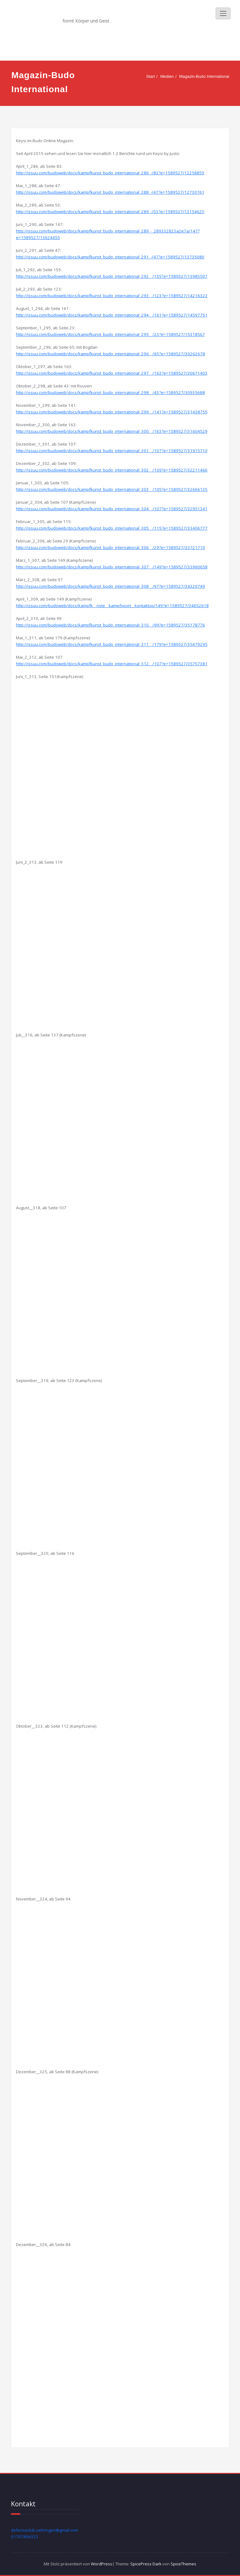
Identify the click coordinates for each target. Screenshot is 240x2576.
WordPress (101, 2564)
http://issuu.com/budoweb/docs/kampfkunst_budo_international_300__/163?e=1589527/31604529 (112, 431)
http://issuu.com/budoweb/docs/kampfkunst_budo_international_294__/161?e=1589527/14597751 (112, 315)
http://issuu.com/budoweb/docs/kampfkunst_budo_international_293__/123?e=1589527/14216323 (112, 295)
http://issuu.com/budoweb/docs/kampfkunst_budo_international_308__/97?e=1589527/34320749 (110, 586)
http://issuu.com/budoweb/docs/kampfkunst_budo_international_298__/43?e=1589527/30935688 (110, 392)
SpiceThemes (183, 2564)
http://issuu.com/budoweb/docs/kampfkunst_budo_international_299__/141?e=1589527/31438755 (112, 412)
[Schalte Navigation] (223, 13)
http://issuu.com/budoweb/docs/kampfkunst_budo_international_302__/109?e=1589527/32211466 (112, 470)
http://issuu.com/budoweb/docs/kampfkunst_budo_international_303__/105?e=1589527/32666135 (112, 489)
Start (150, 76)
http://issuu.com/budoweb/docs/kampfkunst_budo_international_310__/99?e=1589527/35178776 (110, 625)
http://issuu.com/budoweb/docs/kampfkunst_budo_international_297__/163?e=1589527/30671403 (112, 373)
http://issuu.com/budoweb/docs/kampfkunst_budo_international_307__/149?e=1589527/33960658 (112, 567)
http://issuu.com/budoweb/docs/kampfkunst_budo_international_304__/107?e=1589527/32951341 (112, 509)
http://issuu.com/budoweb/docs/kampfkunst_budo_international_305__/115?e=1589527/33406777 (112, 528)
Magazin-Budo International (204, 76)
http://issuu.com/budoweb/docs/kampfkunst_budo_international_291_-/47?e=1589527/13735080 (110, 257)
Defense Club (88, 11)
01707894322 (24, 2536)
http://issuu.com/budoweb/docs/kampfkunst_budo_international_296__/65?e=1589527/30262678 (110, 354)
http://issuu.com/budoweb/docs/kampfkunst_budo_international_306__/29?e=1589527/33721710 (110, 547)
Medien (167, 76)
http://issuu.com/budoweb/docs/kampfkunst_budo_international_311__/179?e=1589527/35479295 (112, 644)
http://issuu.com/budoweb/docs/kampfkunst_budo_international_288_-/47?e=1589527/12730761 (110, 192)
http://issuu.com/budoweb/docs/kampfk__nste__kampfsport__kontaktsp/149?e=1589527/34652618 (112, 605)
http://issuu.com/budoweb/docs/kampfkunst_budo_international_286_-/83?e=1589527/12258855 (110, 173)
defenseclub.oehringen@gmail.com (44, 2530)
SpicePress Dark (146, 2564)
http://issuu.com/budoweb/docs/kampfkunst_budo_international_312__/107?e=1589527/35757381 (112, 663)
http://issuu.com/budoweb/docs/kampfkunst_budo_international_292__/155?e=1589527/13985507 (112, 276)
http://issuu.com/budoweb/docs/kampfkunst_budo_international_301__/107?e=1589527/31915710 (112, 450)
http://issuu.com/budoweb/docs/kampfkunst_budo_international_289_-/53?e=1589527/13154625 (110, 211)
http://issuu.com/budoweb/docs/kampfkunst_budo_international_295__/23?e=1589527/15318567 (110, 334)
